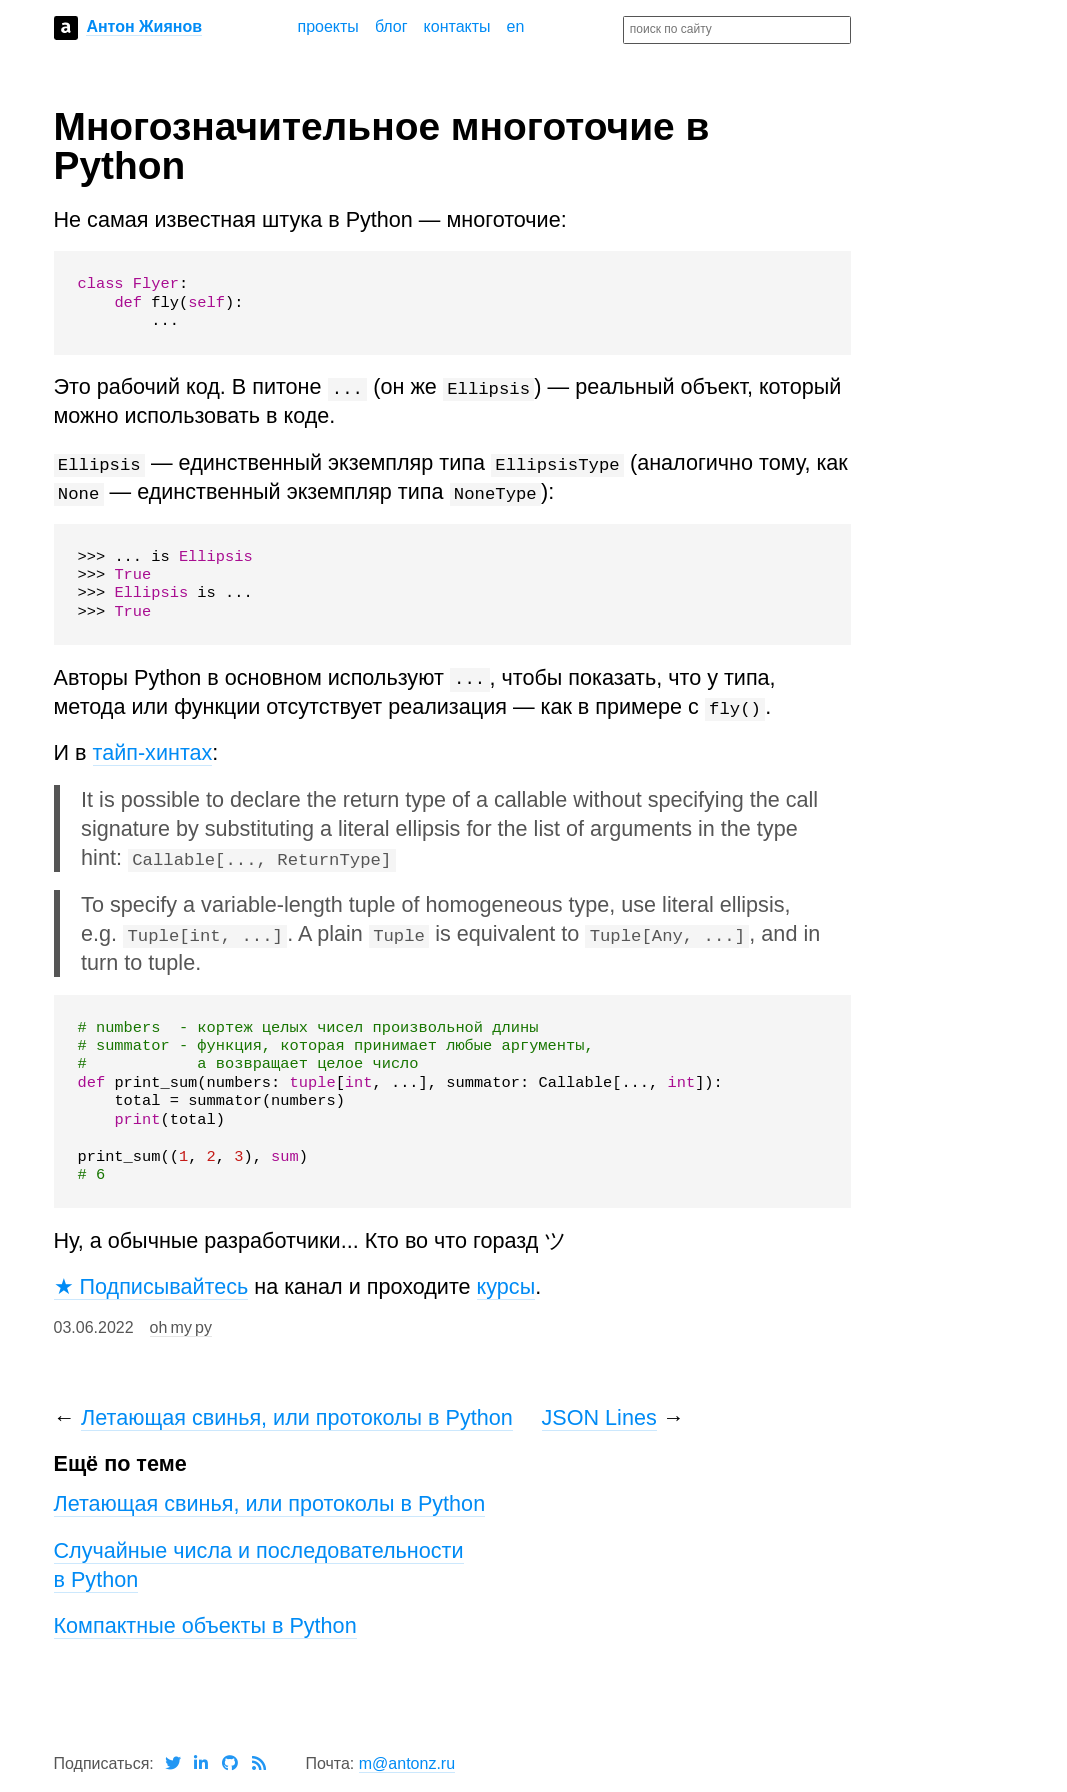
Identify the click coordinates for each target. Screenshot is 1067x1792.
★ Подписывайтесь (151, 1286)
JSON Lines (599, 1417)
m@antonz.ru (407, 1763)
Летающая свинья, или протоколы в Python (297, 1417)
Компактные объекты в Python (205, 1625)
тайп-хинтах (153, 752)
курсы (506, 1286)
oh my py (181, 1327)
